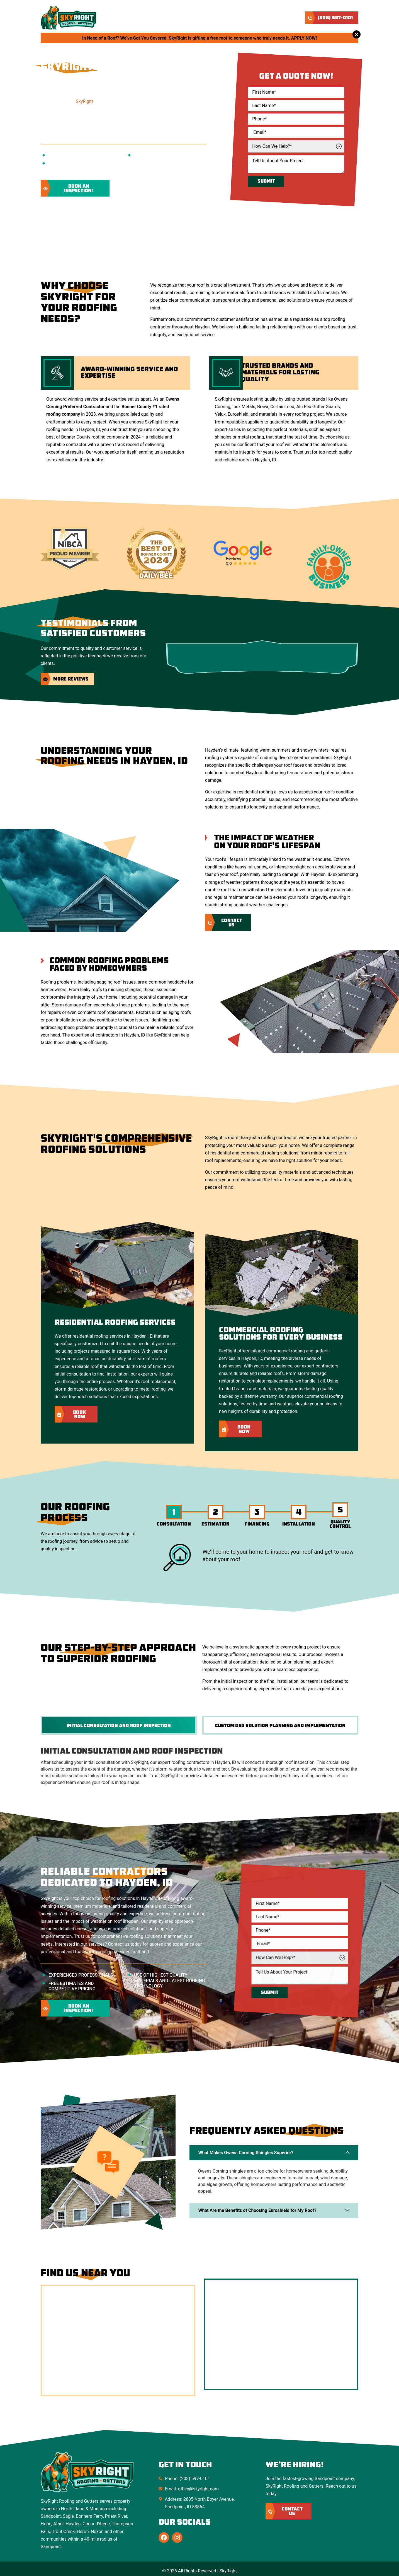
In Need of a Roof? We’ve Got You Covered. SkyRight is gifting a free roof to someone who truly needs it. (199, 38)
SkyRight (84, 101)
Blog (255, 18)
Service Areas (224, 18)
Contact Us (282, 18)
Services (189, 18)
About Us (159, 18)
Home (134, 18)
